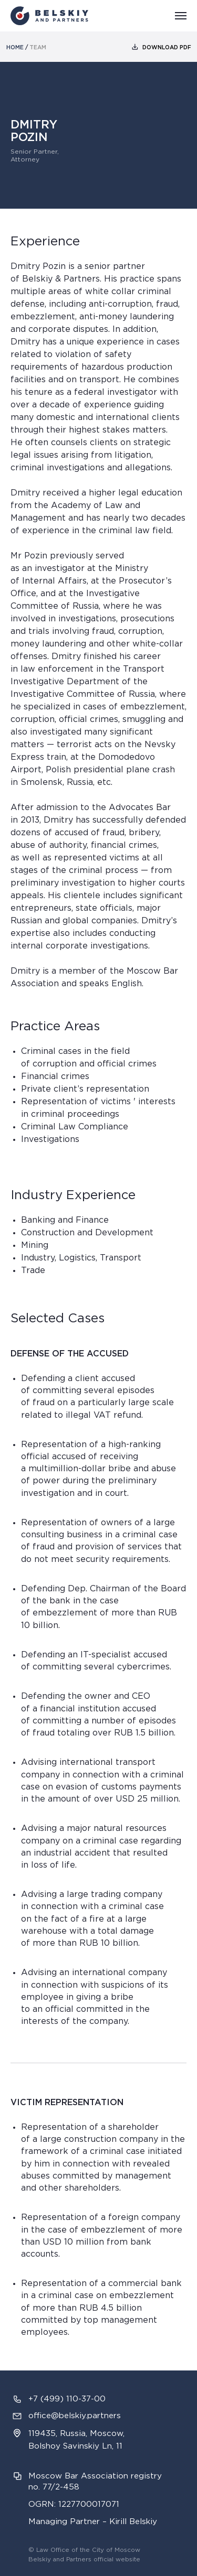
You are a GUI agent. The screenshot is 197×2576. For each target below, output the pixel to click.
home (15, 47)
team (37, 47)
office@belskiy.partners (74, 2415)
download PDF (166, 47)
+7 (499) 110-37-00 (67, 2399)
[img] (135, 47)
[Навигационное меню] (180, 15)
